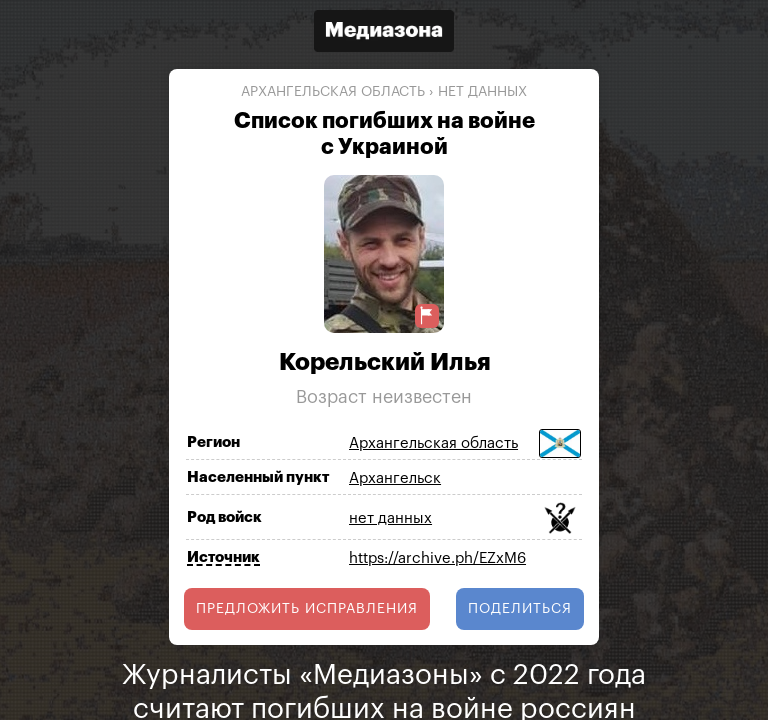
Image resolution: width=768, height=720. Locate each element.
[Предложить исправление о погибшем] (427, 315)
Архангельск (395, 478)
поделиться (520, 609)
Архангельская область (333, 92)
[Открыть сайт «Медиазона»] (384, 33)
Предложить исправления (307, 609)
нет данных (482, 92)
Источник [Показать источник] (223, 557)
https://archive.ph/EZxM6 (437, 558)
